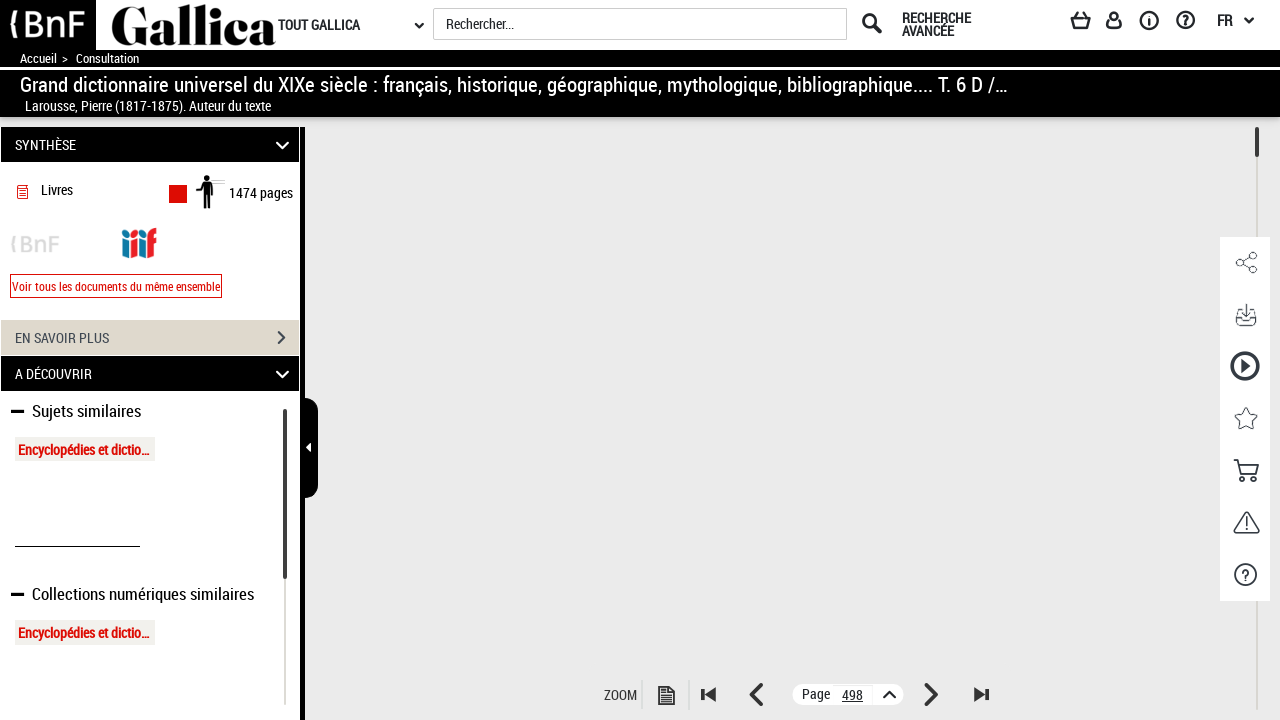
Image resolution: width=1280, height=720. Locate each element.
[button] (1245, 263)
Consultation (107, 58)
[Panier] (1090, 24)
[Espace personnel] (1123, 24)
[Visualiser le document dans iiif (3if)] (139, 241)
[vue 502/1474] (853, 695)
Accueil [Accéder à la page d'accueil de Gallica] (38, 58)
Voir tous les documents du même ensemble (116, 286)
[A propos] (1156, 24)
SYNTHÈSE (155, 144)
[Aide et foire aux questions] (1192, 24)
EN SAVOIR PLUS (157, 338)
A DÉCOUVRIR (155, 373)
